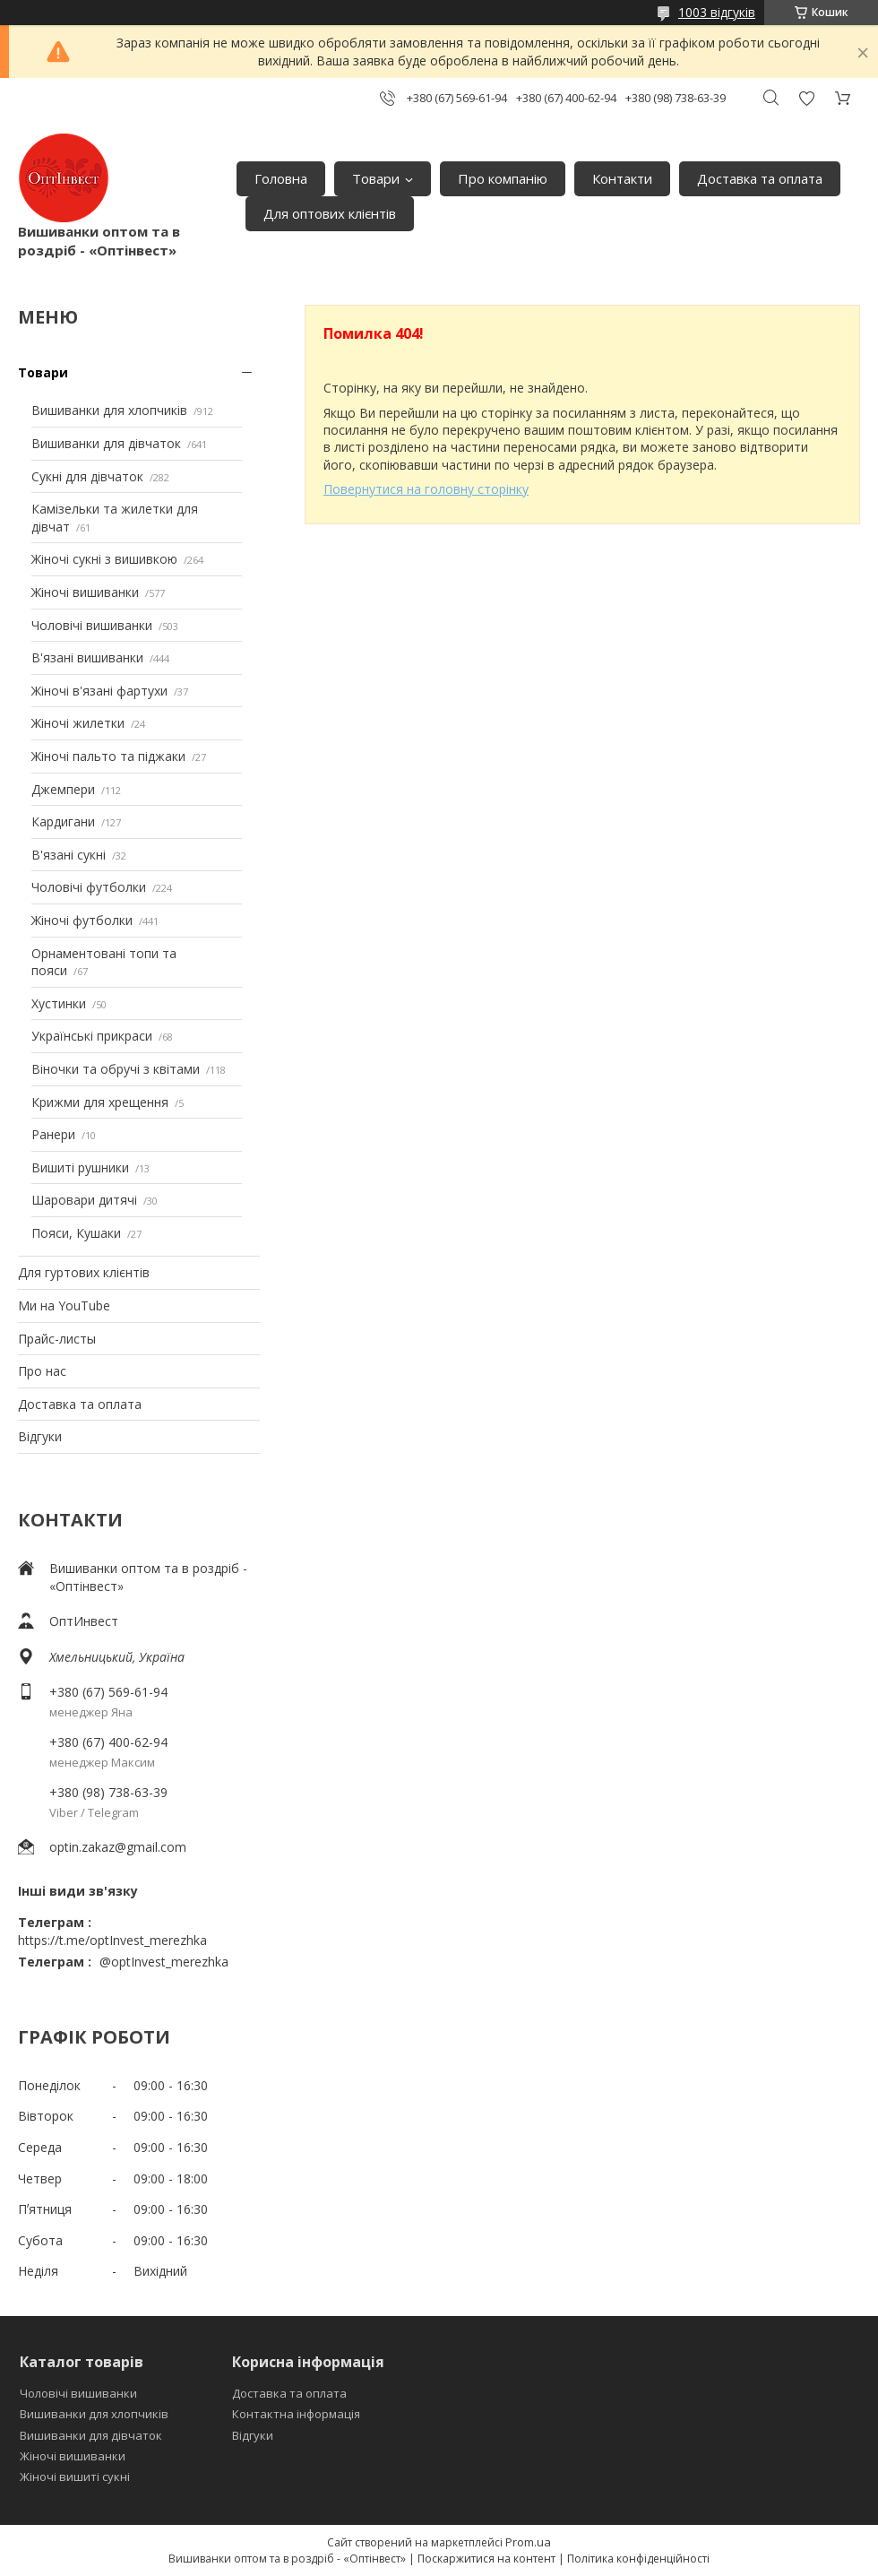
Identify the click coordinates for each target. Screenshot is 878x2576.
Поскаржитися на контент (486, 2558)
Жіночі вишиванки (85, 592)
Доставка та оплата (759, 178)
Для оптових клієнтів (329, 213)
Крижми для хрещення (99, 1102)
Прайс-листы (57, 1338)
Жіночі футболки (82, 920)
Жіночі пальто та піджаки (108, 756)
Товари (376, 178)
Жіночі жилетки (78, 722)
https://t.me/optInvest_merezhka (112, 1940)
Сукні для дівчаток (87, 476)
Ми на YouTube (64, 1305)
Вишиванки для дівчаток (106, 443)
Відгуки (40, 1436)
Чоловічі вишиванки (91, 625)
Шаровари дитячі (84, 1199)
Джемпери (63, 789)
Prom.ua (528, 2542)
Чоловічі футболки (88, 886)
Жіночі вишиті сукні (75, 2476)
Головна (280, 178)
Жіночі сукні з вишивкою (104, 558)
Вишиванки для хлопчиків (109, 410)
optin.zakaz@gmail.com (117, 1846)
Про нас (42, 1370)
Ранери (53, 1134)
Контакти (622, 178)
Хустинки (58, 1003)
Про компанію (502, 178)
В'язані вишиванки (87, 657)
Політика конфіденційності (638, 2558)
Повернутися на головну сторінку (426, 488)
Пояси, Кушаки (76, 1232)
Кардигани (63, 821)
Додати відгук (806, 98)
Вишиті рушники (80, 1167)
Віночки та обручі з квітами (115, 1068)
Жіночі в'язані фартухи (99, 690)
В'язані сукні (68, 854)
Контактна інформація (296, 2414)
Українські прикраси (91, 1035)
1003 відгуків (716, 12)
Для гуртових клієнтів (84, 1272)
